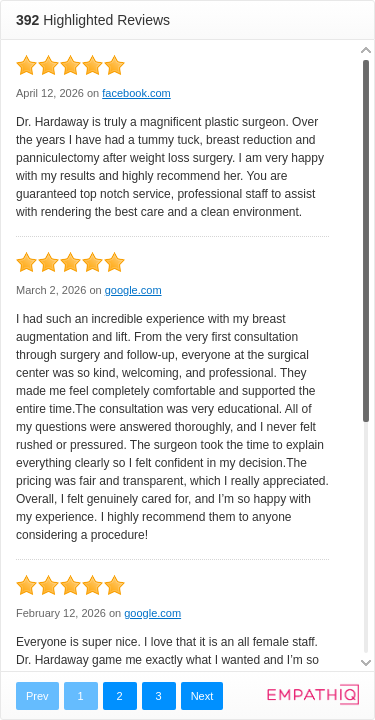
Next (202, 696)
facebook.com (136, 93)
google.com (133, 290)
